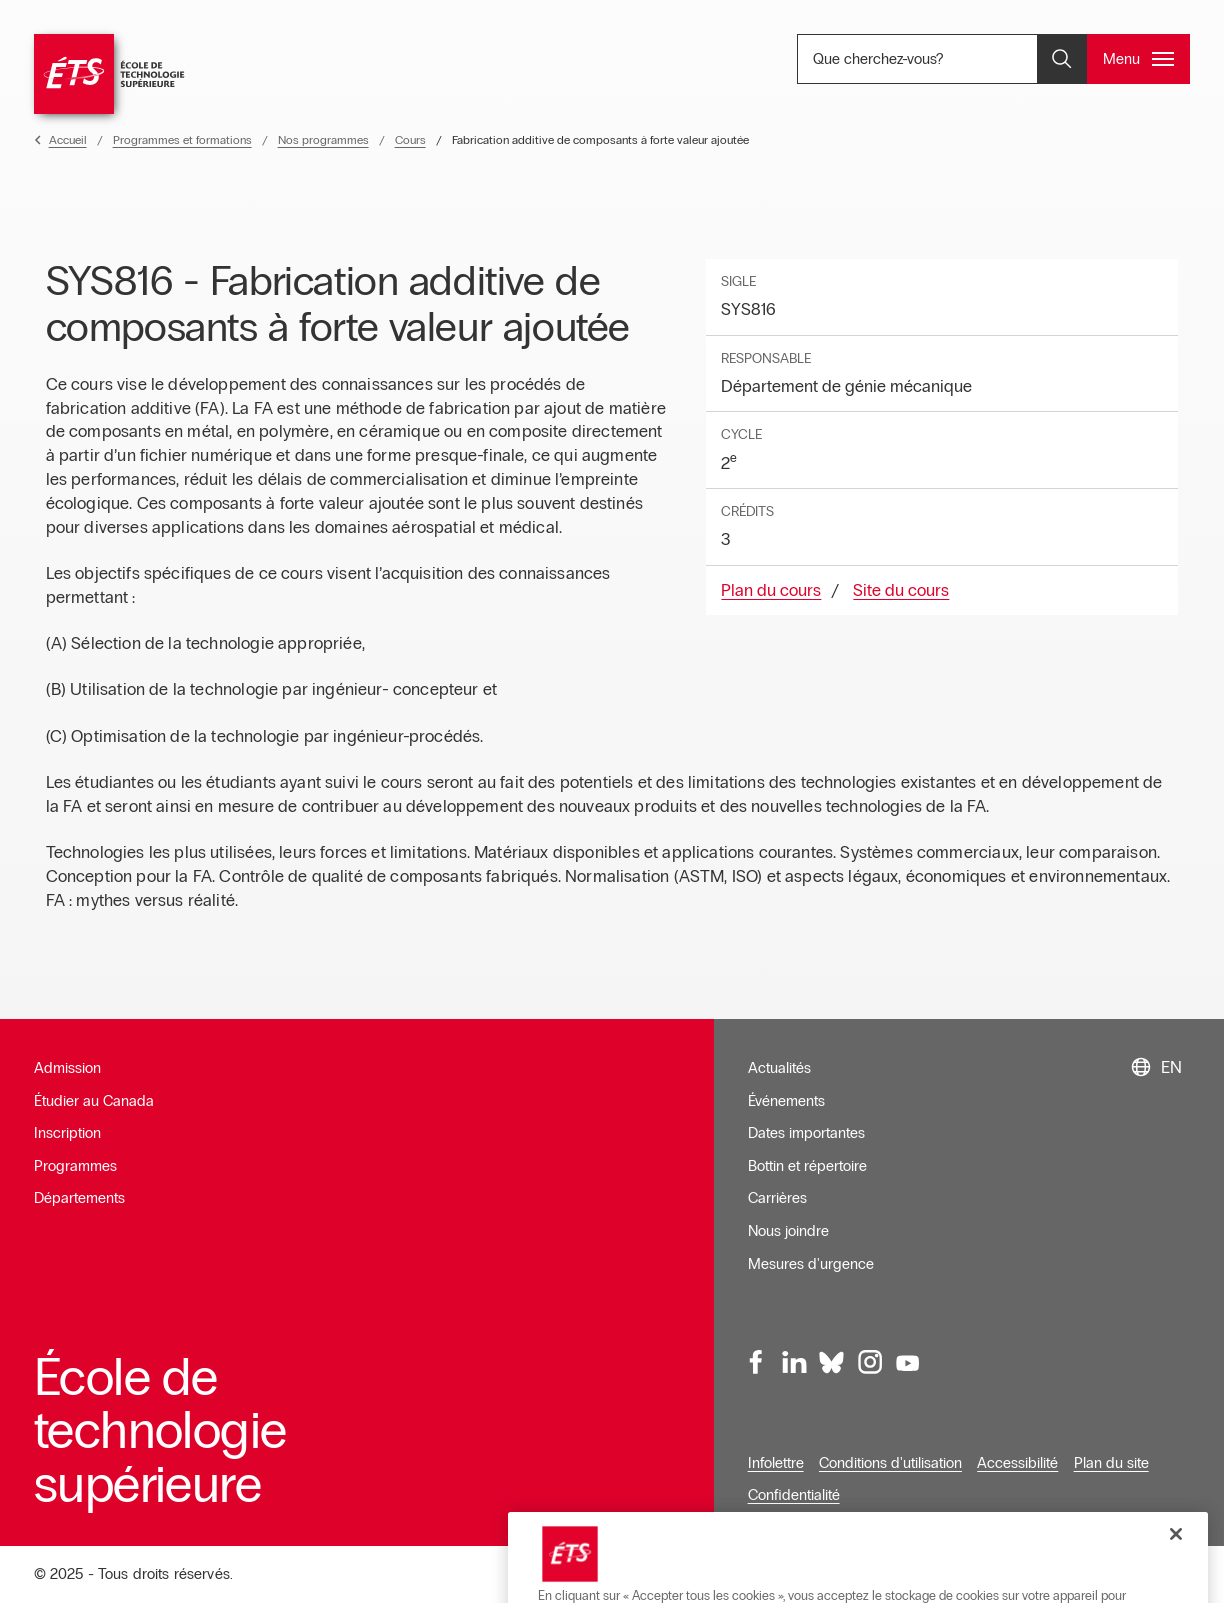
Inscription (67, 1133)
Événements (786, 1101)
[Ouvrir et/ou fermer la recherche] (1062, 59)
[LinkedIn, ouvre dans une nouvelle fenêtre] (795, 1363)
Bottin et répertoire (807, 1166)
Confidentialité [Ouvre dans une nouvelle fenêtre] (794, 1495)
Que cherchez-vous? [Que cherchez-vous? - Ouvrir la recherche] (944, 58)
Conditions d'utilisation (890, 1463)
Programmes (75, 1166)
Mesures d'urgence (811, 1264)
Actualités (779, 1068)
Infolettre (776, 1463)
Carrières (777, 1198)
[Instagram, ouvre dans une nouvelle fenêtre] (870, 1363)
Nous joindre (788, 1231)
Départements (79, 1198)
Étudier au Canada (94, 1101)
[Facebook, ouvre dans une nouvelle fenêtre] (757, 1363)
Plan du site (1111, 1463)
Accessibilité (1017, 1463)
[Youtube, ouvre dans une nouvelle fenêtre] (907, 1363)
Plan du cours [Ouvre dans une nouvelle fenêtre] (771, 590)
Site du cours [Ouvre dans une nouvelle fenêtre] (901, 590)
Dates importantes (806, 1133)
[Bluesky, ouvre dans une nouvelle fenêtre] (832, 1363)
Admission (67, 1068)
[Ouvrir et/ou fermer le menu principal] (1138, 59)
